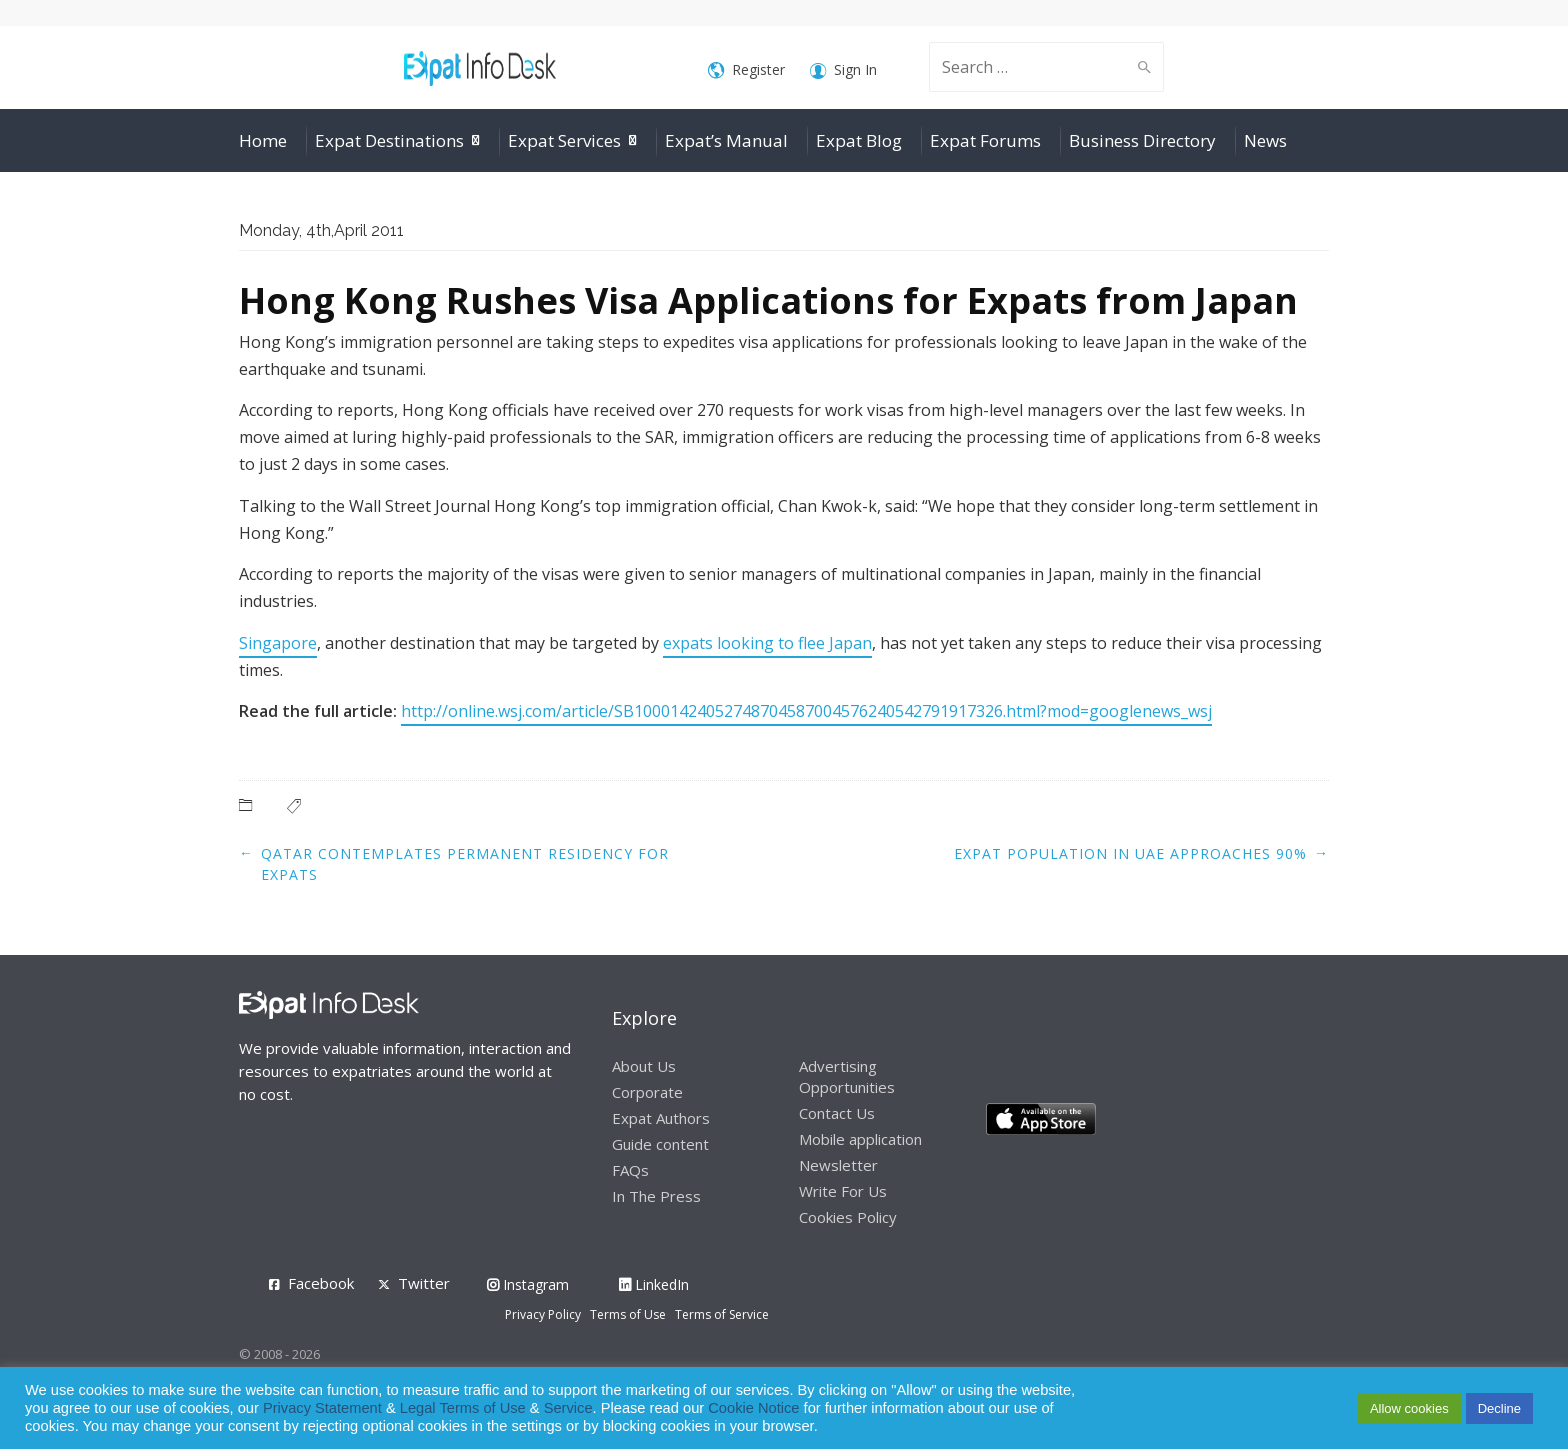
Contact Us (837, 1113)
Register (746, 70)
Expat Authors (661, 1118)
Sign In (843, 70)
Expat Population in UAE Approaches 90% (1130, 853)
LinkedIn (654, 1284)
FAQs (630, 1170)
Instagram (528, 1284)
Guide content (660, 1144)
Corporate (647, 1092)
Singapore (278, 643)
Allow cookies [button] (1409, 1408)
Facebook (321, 1283)
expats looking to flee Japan (767, 643)
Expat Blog (859, 140)
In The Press (656, 1196)
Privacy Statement (322, 1408)
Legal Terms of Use (463, 1408)
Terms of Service (722, 1314)
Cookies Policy (848, 1217)
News (1265, 140)
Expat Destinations (389, 140)
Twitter (424, 1283)
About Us (644, 1066)
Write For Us (843, 1191)
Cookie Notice (753, 1408)
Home (263, 140)
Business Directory (1142, 140)
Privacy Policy (543, 1314)
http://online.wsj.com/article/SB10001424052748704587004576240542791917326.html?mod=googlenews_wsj (806, 711)
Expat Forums (985, 140)
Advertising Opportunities (847, 1076)
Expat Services (564, 140)
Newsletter (838, 1165)
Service (568, 1408)
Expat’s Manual (726, 140)
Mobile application (860, 1139)
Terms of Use (628, 1314)
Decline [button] (1499, 1408)
